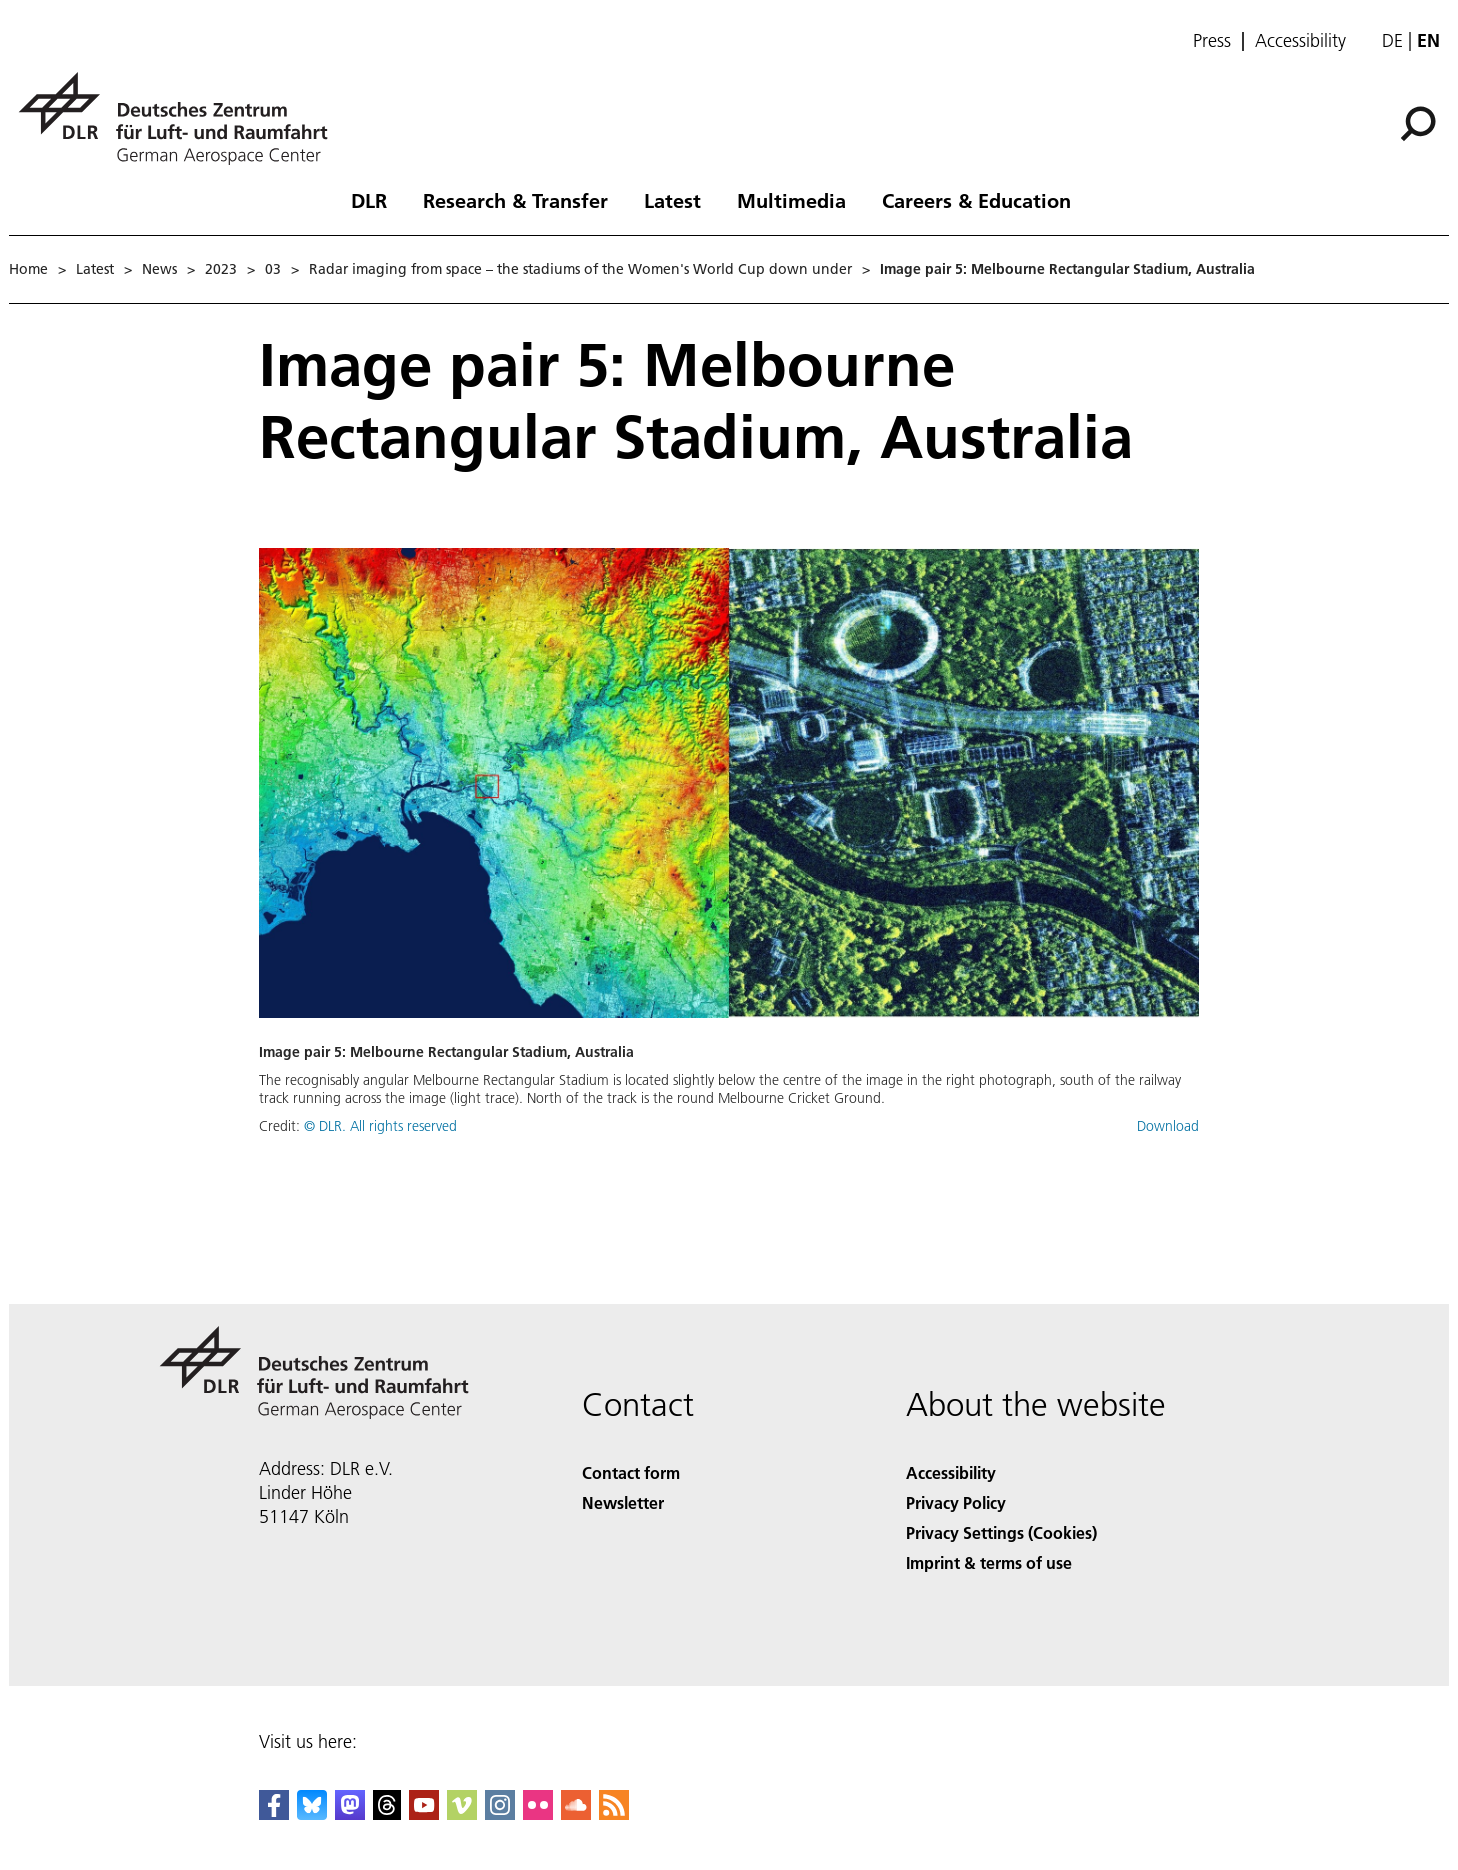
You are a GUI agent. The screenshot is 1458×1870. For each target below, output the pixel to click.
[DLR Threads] (387, 1813)
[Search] (1418, 124)
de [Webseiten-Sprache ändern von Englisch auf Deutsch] (1392, 40)
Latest (672, 200)
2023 (221, 269)
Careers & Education (976, 200)
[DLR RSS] (614, 1813)
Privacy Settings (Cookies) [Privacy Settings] (1001, 1532)
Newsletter (623, 1502)
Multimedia (791, 200)
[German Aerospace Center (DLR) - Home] (181, 118)
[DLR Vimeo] (462, 1813)
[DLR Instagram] (500, 1813)
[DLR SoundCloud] (576, 1813)
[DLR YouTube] (424, 1813)
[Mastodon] (350, 1813)
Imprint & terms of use (989, 1562)
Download (1168, 1126)
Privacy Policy (956, 1502)
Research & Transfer (515, 200)
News (159, 269)
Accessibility (1300, 41)
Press (1212, 41)
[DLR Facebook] (274, 1813)
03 (273, 269)
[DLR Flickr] (538, 1813)
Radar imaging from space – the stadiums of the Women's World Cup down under (580, 269)
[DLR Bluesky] (312, 1813)
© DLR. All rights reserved (380, 1126)
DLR (369, 200)
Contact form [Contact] (631, 1472)
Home (28, 269)
